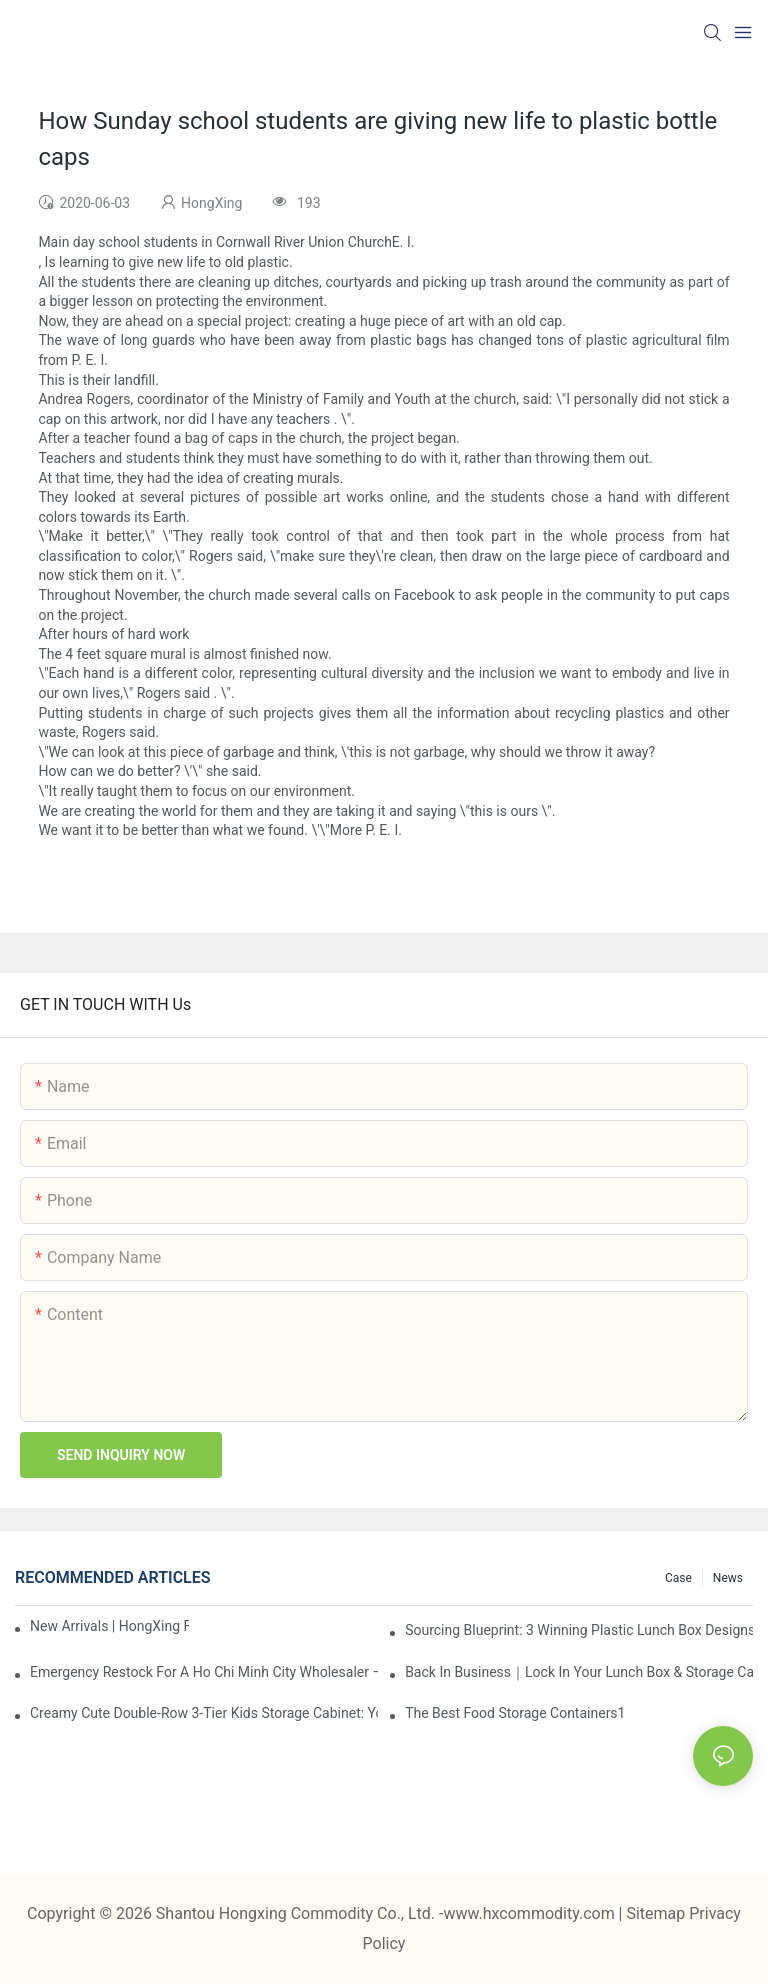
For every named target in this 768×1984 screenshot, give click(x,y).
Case (678, 1578)
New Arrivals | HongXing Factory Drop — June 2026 (109, 1626)
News (728, 1578)
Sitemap (657, 1913)
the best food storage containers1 (515, 1713)
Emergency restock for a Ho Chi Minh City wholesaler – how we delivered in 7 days (204, 1672)
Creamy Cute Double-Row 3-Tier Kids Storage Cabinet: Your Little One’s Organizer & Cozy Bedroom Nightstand (204, 1713)
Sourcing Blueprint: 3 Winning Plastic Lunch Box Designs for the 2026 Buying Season (579, 1630)
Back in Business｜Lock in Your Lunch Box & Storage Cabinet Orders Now (579, 1672)
